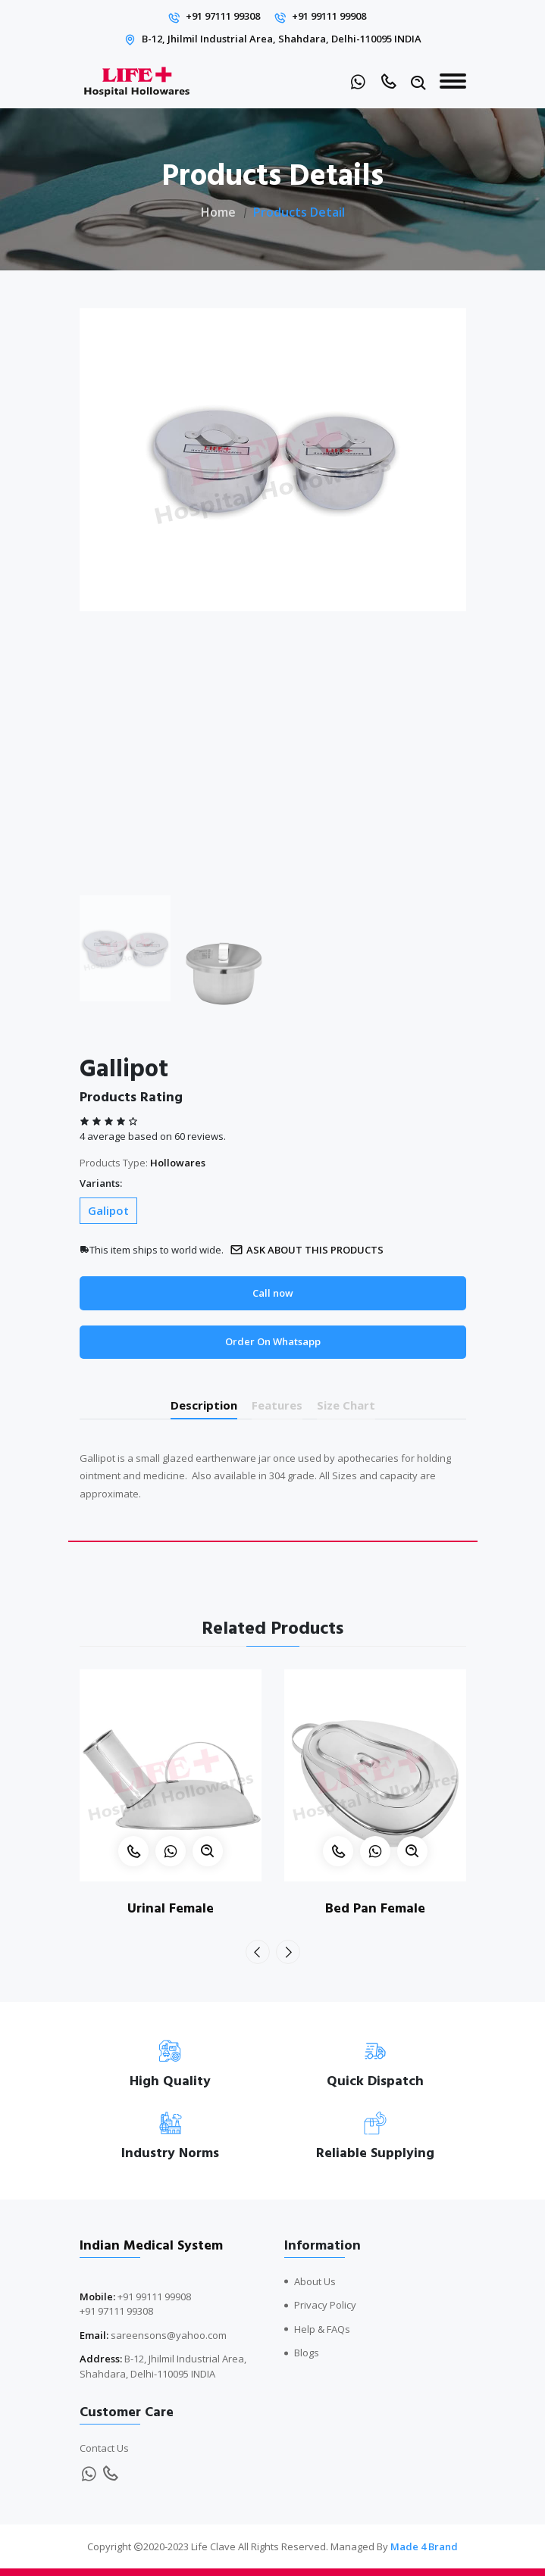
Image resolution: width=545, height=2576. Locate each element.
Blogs (306, 2352)
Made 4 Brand (424, 2546)
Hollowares (177, 1162)
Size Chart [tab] (346, 1405)
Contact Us (104, 2448)
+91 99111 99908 (329, 16)
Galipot (108, 1210)
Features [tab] (277, 1405)
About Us (315, 2281)
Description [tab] (204, 1405)
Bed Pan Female (375, 1908)
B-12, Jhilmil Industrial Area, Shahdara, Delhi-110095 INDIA (281, 38)
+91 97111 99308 (223, 16)
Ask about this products (307, 1250)
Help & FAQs (322, 2329)
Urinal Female (170, 1908)
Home (218, 212)
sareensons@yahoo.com (169, 2335)
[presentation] (258, 1952)
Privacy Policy (325, 2305)
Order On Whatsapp (273, 1341)
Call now (272, 1293)
